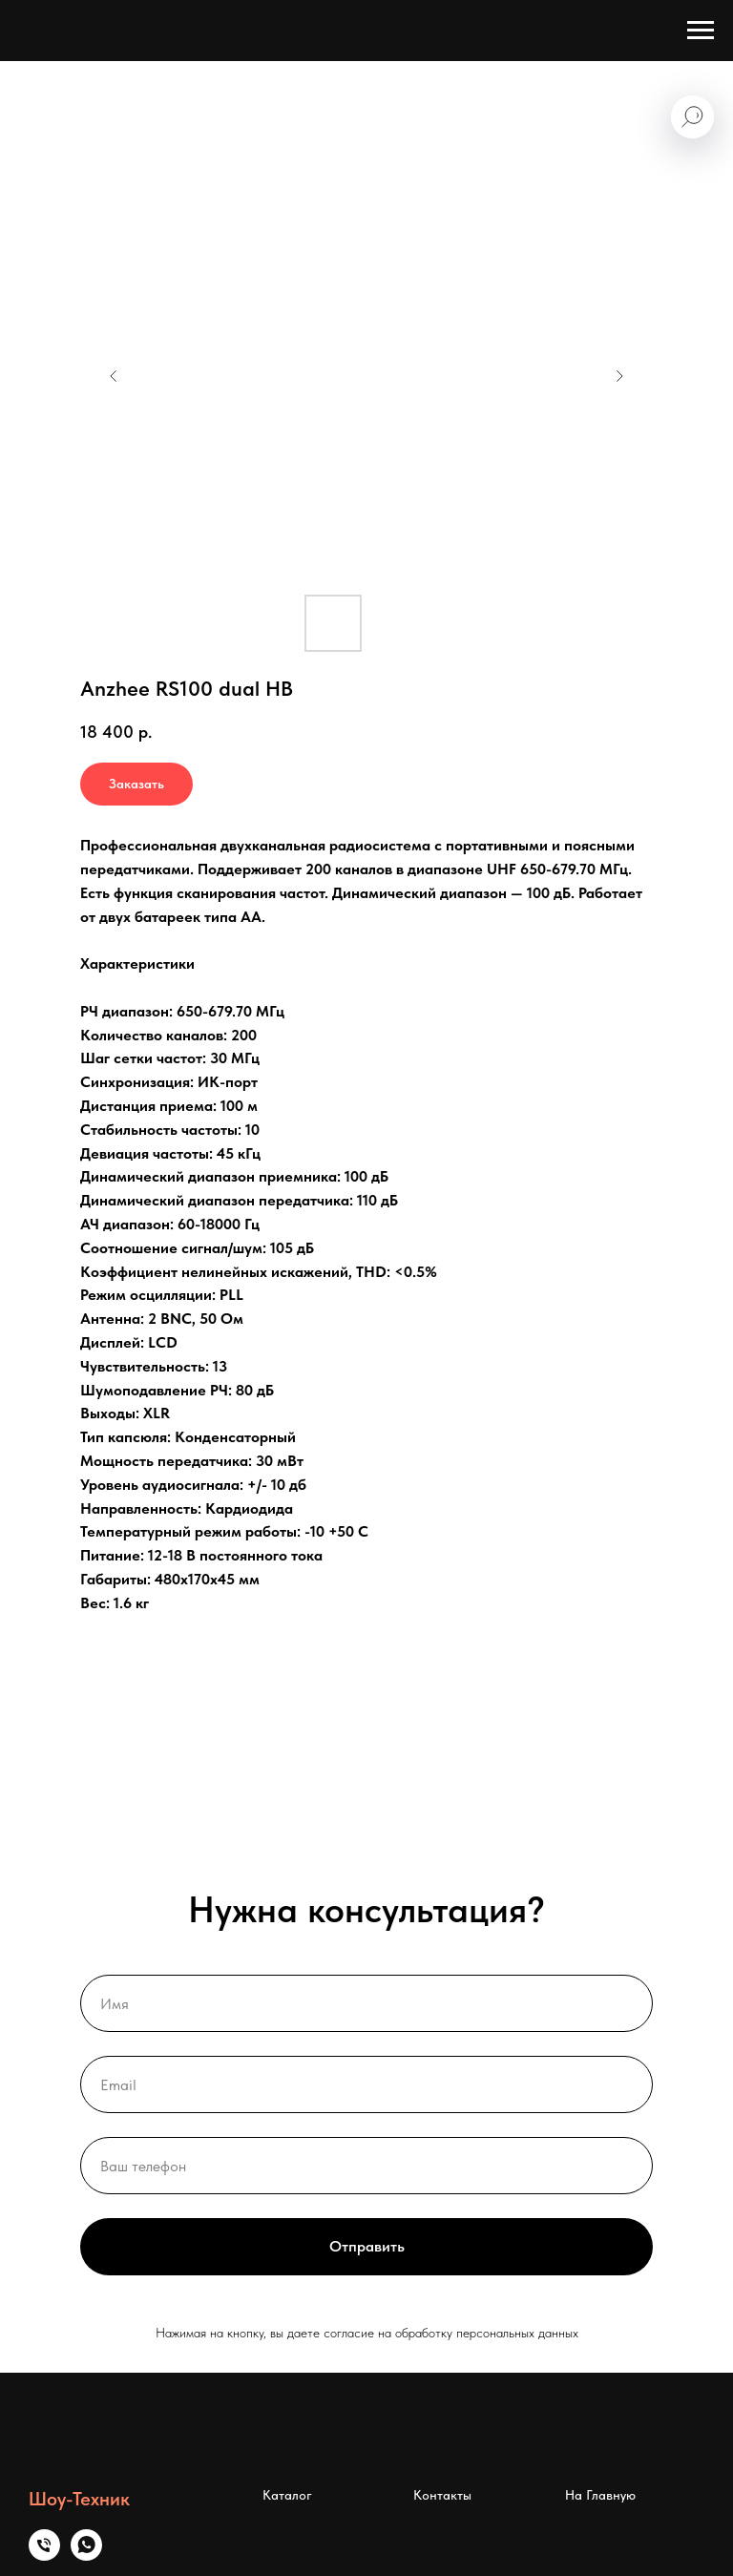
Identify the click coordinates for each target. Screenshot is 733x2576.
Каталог (287, 2495)
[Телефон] (44, 2555)
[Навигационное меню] (700, 30)
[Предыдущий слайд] (113, 376)
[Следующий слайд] (619, 376)
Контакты (442, 2495)
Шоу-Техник (79, 2498)
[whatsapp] (86, 2555)
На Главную (600, 2495)
